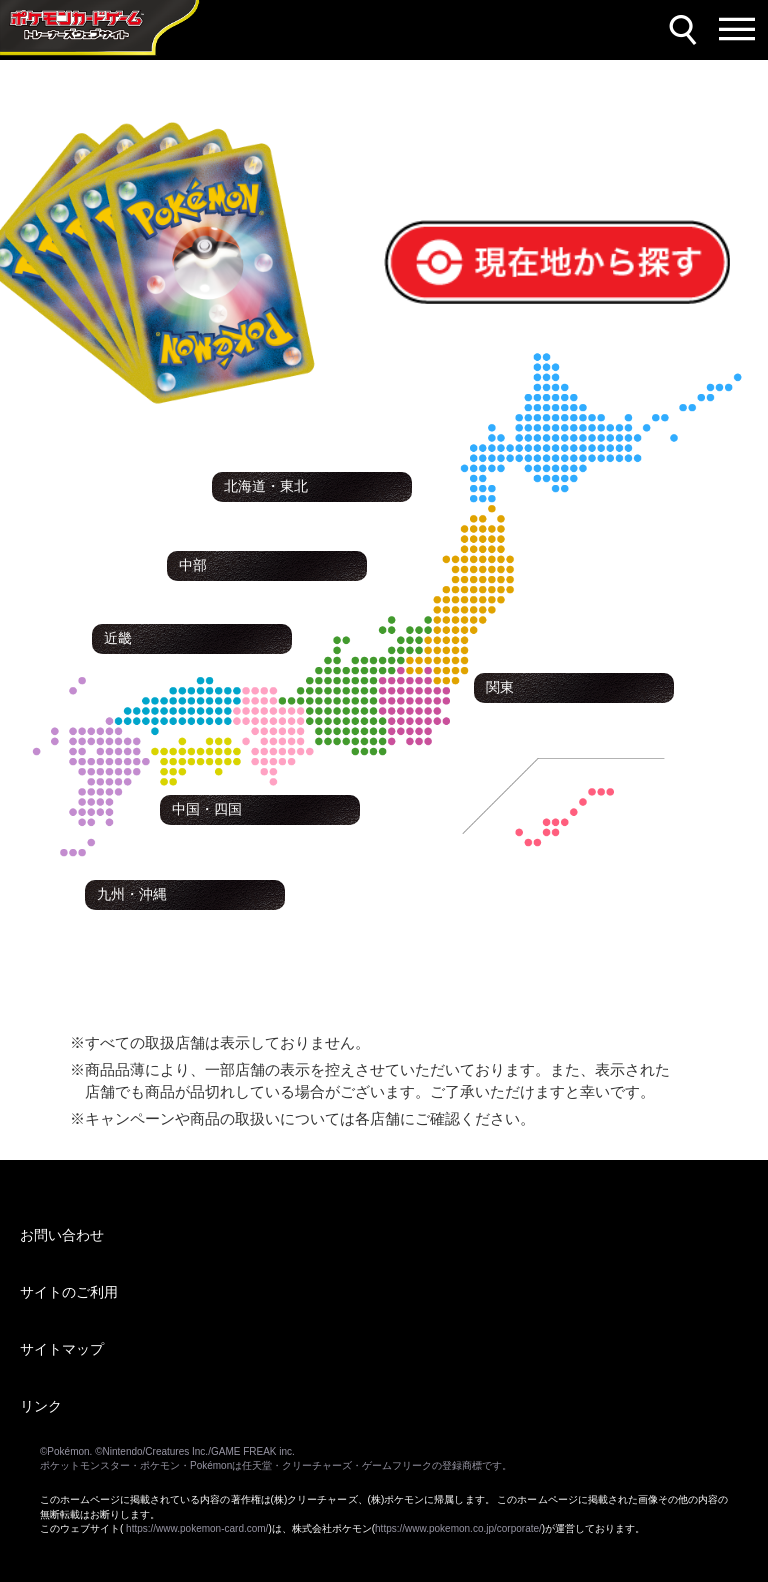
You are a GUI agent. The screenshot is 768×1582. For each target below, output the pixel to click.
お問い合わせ (62, 1235)
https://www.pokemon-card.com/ (197, 1528)
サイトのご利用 (69, 1292)
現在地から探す (447, 232)
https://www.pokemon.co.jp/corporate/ (458, 1528)
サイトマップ (62, 1349)
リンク (41, 1406)
